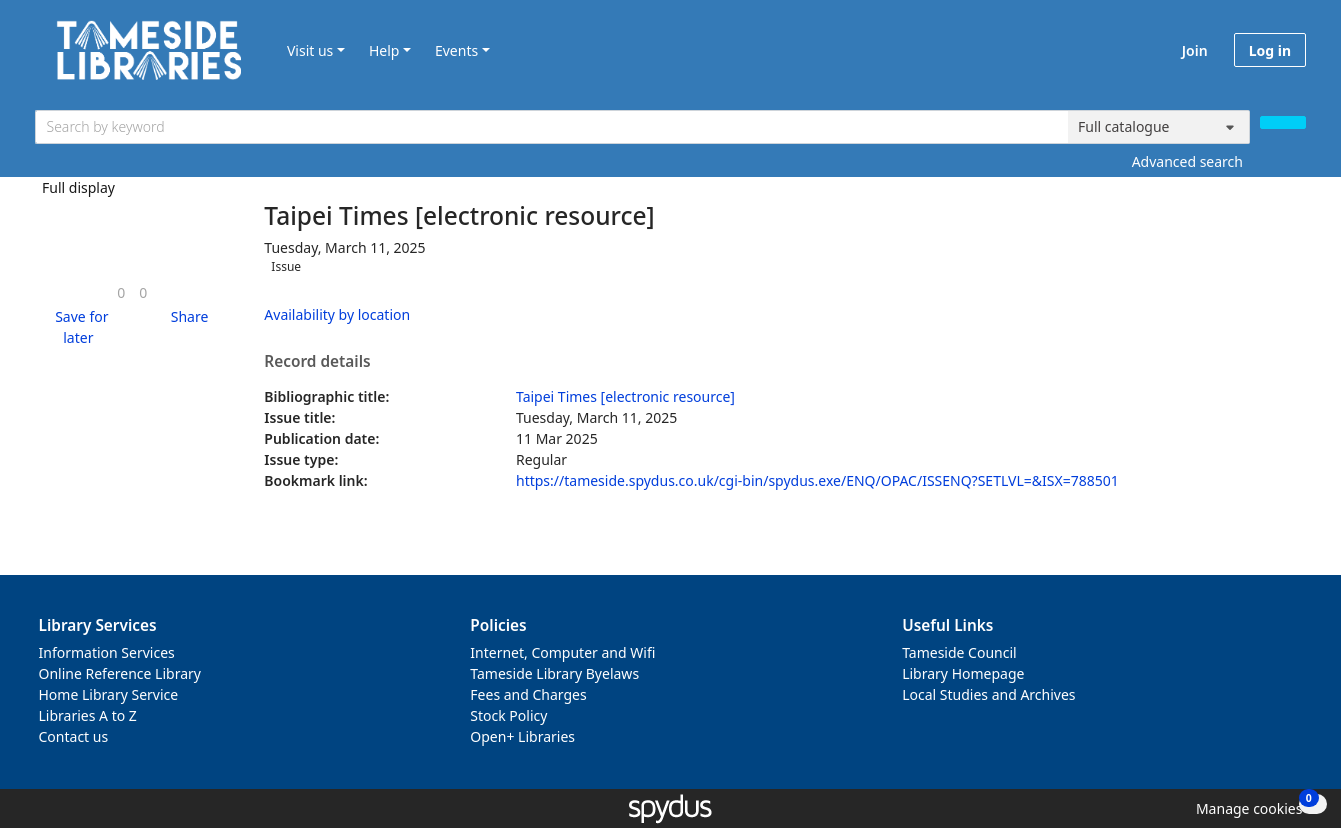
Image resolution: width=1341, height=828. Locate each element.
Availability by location (337, 314)
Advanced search (1187, 161)
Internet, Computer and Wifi (562, 652)
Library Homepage (963, 673)
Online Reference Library (120, 673)
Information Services (107, 652)
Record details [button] (317, 362)
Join (1195, 50)
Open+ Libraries (522, 736)
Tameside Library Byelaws (554, 673)
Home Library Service (109, 694)
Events (456, 50)
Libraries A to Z (88, 715)
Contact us (74, 736)
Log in (1270, 50)
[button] (78, 327)
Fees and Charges (528, 694)
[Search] (1283, 122)
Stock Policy (508, 715)
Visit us (310, 50)
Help (384, 50)
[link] (121, 292)
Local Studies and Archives (988, 694)
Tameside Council (959, 652)
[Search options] (1159, 127)
